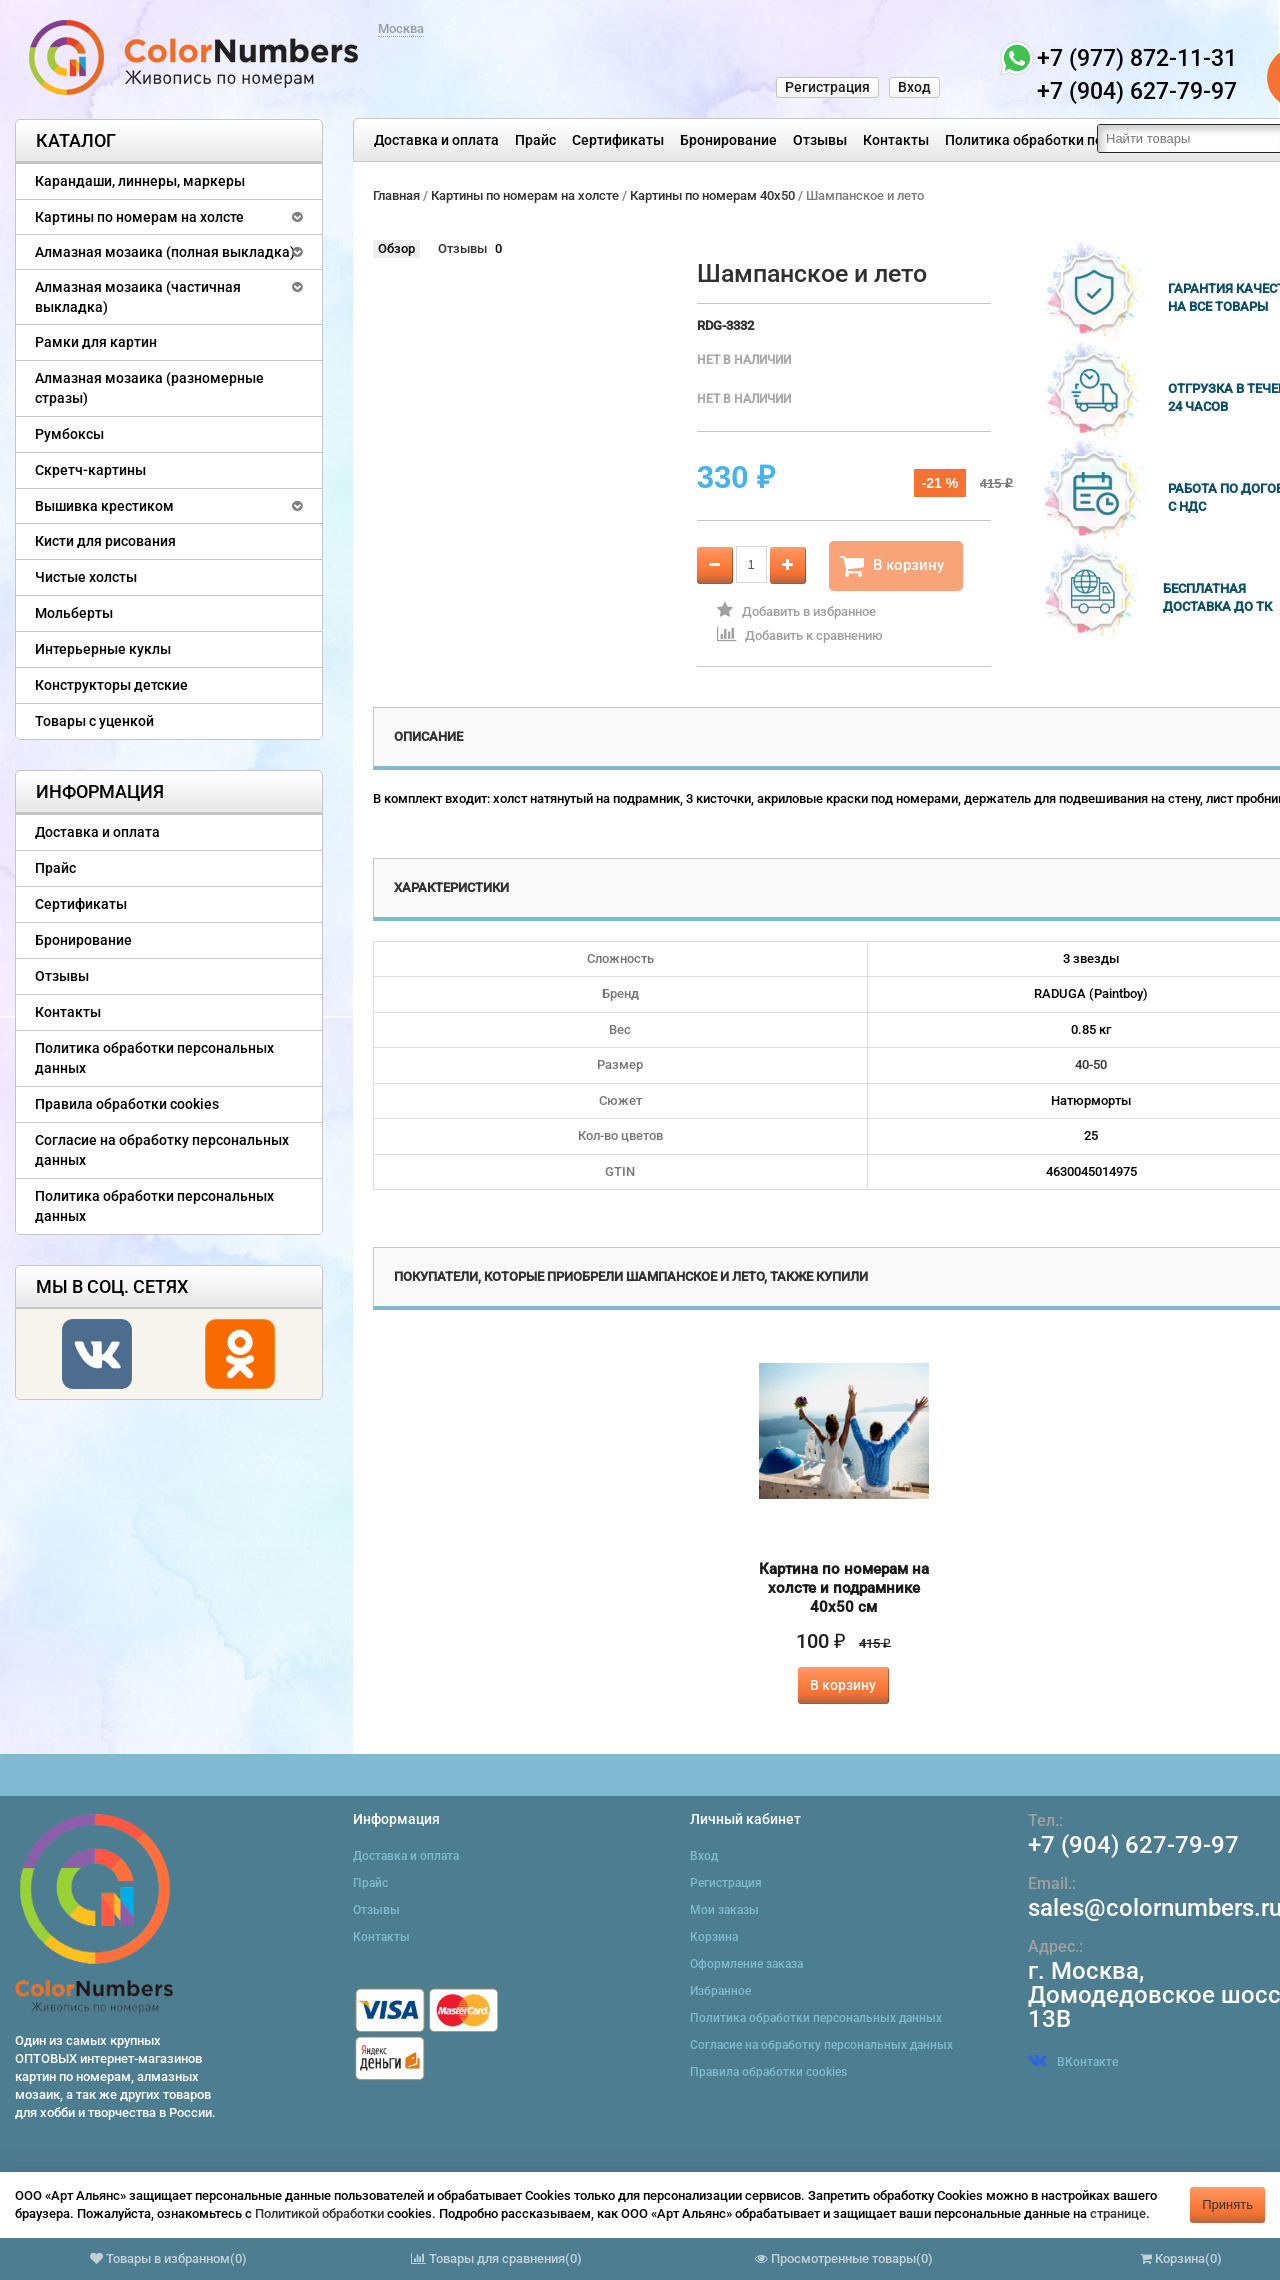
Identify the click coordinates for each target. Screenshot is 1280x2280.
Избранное (720, 1991)
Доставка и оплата (436, 140)
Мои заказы (724, 1910)
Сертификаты (618, 140)
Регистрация (827, 87)
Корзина (714, 1937)
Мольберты (74, 613)
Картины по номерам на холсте (139, 217)
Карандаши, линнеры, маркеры (140, 181)
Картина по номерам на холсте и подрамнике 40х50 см (844, 1588)
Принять (1227, 2204)
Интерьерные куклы (103, 649)
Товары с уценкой (94, 721)
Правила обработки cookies (127, 1104)
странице (1118, 2213)
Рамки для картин (96, 342)
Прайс (535, 140)
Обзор (396, 248)
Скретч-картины (90, 470)
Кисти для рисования (105, 541)
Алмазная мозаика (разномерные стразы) (149, 388)
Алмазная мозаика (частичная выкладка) (138, 297)
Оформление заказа (746, 1964)
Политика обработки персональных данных (1091, 140)
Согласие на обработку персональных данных (162, 1150)
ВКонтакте (1073, 2062)
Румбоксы (69, 434)
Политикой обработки (319, 2213)
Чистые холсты (86, 577)
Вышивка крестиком (104, 506)
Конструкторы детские (111, 685)
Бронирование (728, 140)
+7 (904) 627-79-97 (1133, 1845)
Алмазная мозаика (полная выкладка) (165, 252)
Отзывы (820, 140)
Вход (914, 87)
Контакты (896, 140)
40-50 (1091, 1064)
